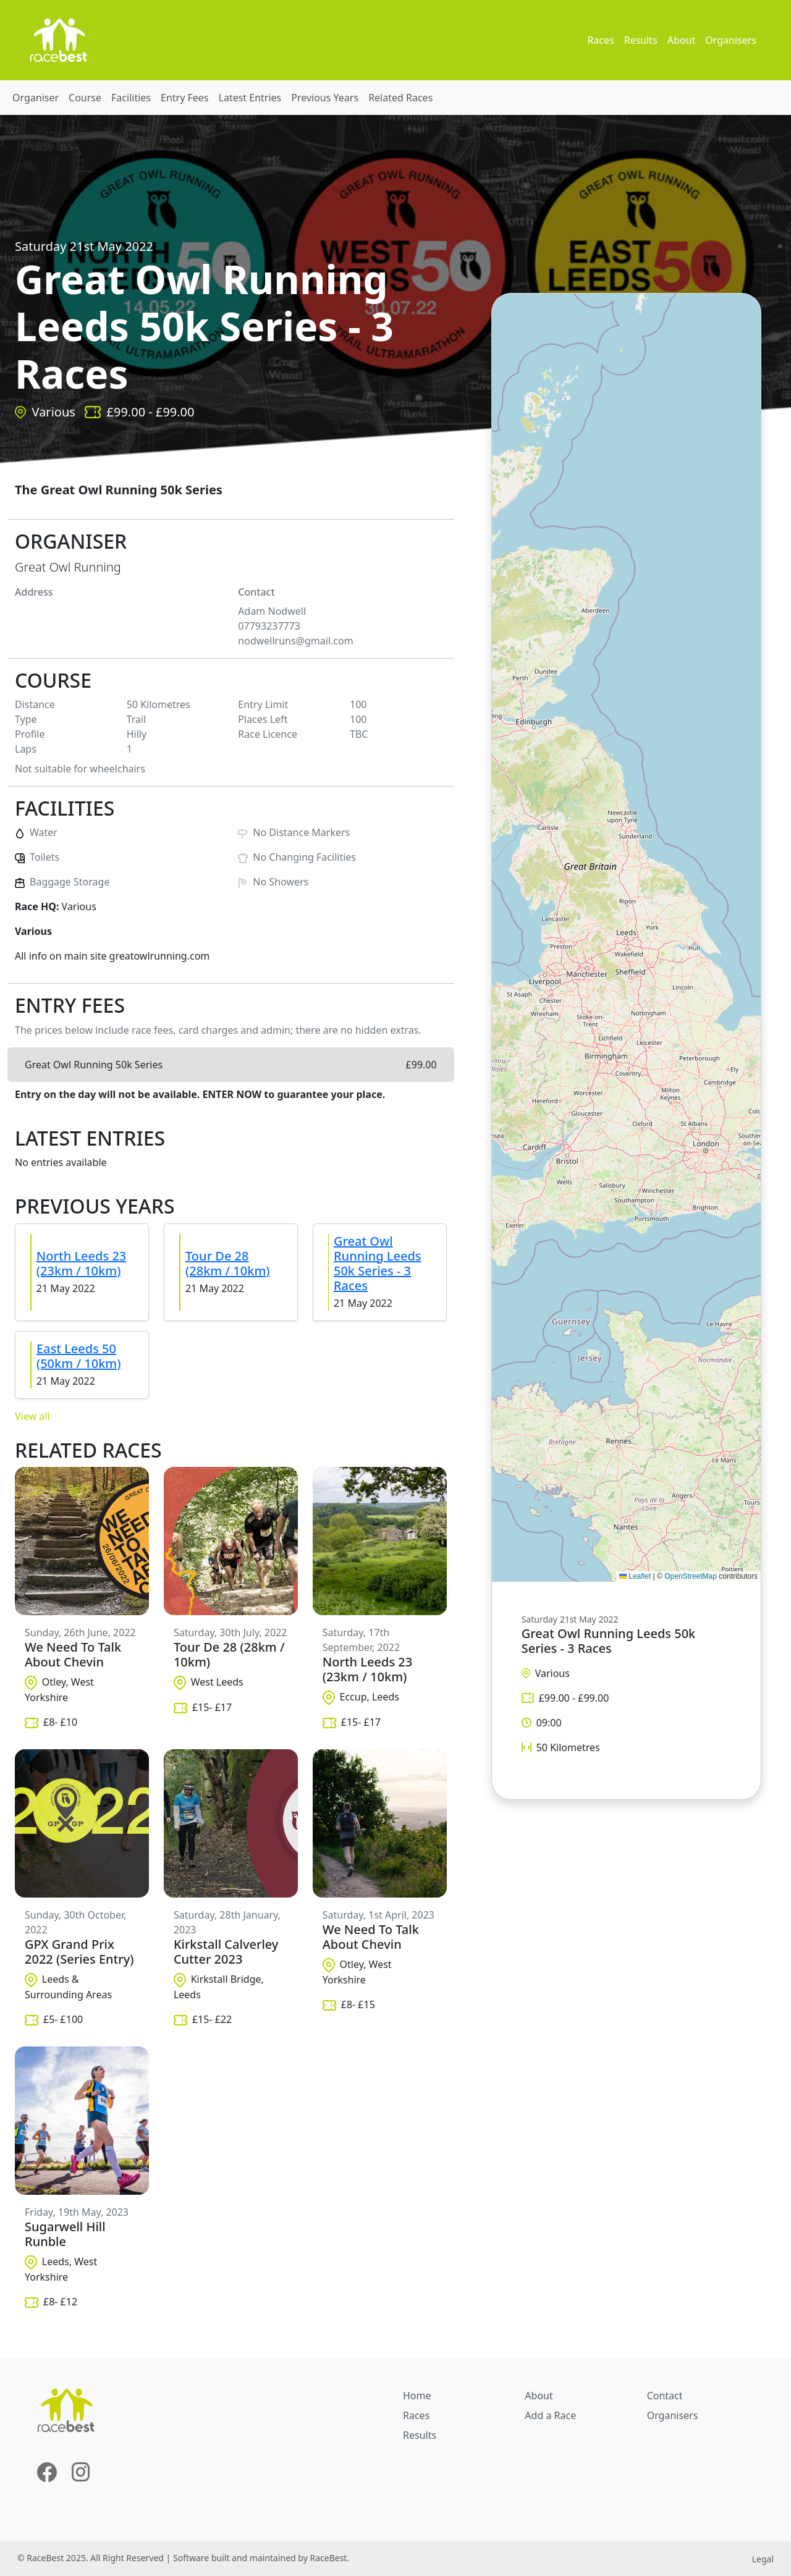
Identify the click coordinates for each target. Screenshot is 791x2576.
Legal (763, 2559)
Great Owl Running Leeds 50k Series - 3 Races (377, 1263)
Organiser (35, 97)
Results (641, 40)
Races (600, 40)
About (681, 40)
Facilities (131, 97)
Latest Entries (250, 97)
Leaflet (635, 1576)
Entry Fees (185, 97)
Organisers (730, 40)
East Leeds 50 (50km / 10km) (78, 1356)
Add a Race (550, 2415)
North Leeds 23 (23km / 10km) (81, 1263)
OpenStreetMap (690, 1576)
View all (32, 1416)
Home (417, 2395)
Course (85, 97)
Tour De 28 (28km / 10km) (227, 1263)
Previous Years (324, 97)
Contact (665, 2395)
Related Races (400, 97)
